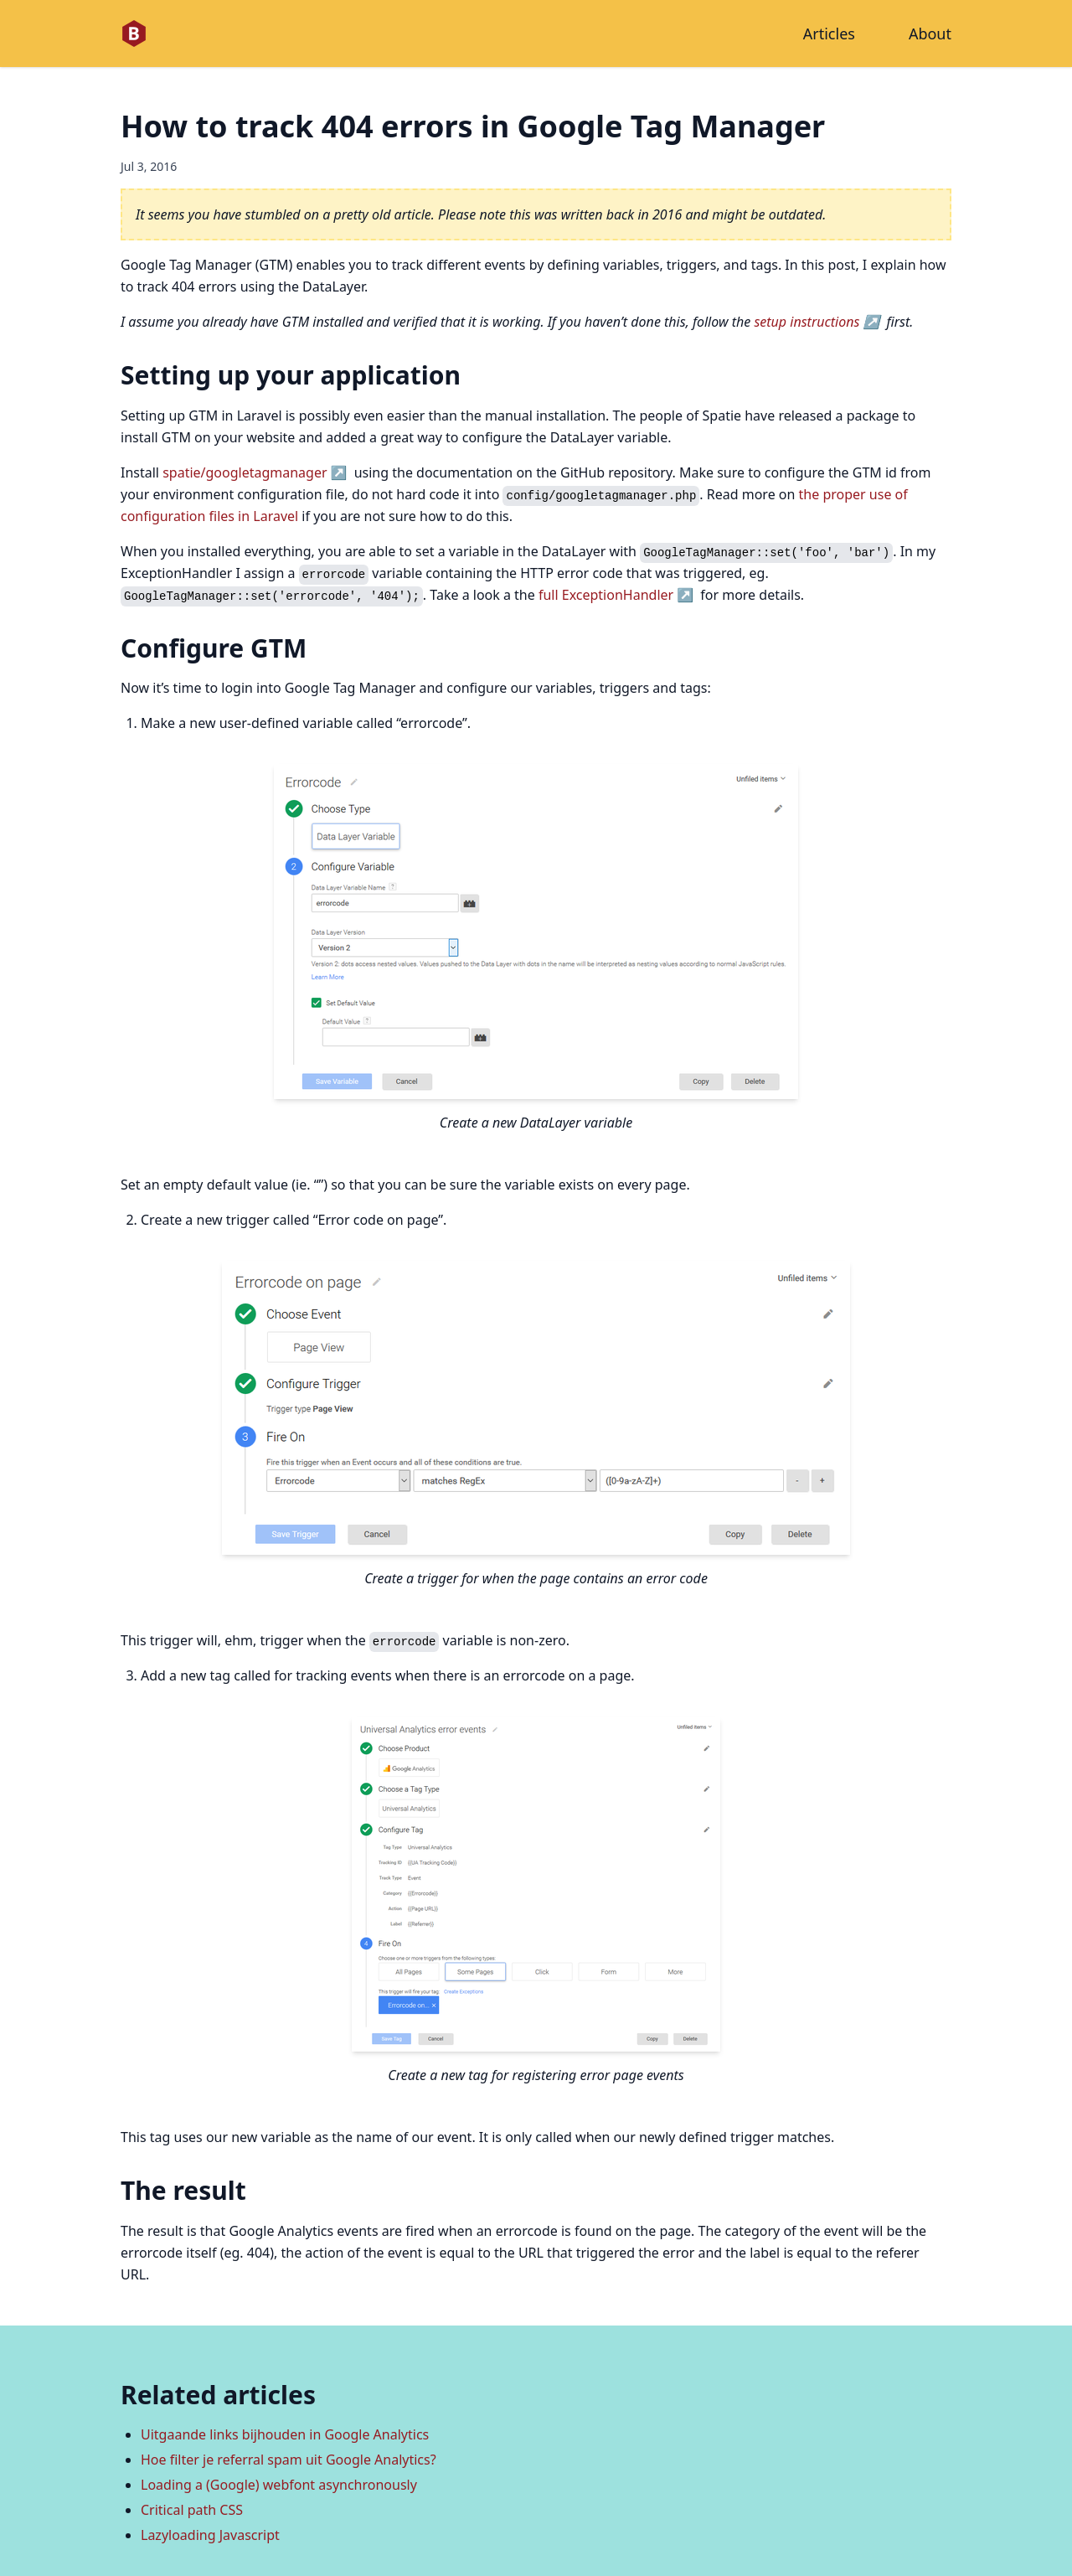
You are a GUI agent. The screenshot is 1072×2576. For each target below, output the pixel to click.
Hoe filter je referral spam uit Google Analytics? (288, 2459)
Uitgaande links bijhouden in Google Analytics (285, 2434)
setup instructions (806, 321)
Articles (829, 33)
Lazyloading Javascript (210, 2535)
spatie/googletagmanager (244, 472)
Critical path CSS (192, 2510)
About (930, 33)
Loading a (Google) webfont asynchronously (279, 2484)
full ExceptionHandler (606, 595)
